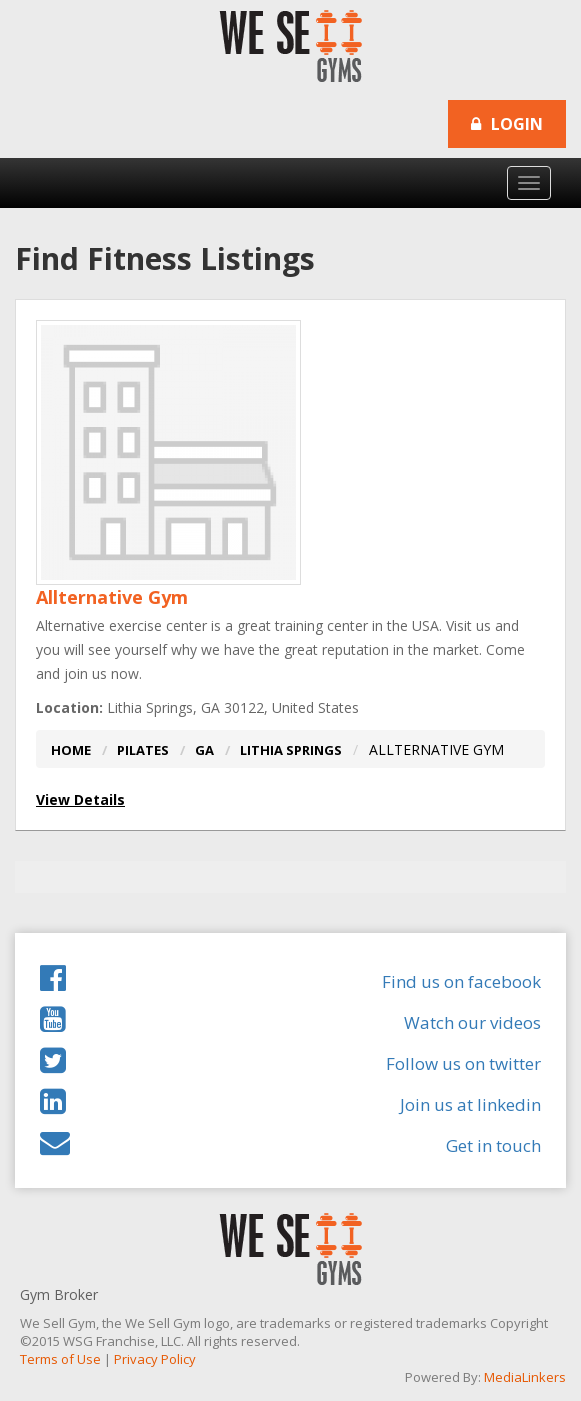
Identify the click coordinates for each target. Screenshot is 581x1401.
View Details (80, 799)
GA (204, 750)
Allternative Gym (112, 597)
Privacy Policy (155, 1359)
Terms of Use (60, 1359)
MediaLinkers (525, 1377)
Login (507, 124)
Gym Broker (59, 1294)
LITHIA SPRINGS (291, 750)
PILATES (143, 750)
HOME (71, 750)
